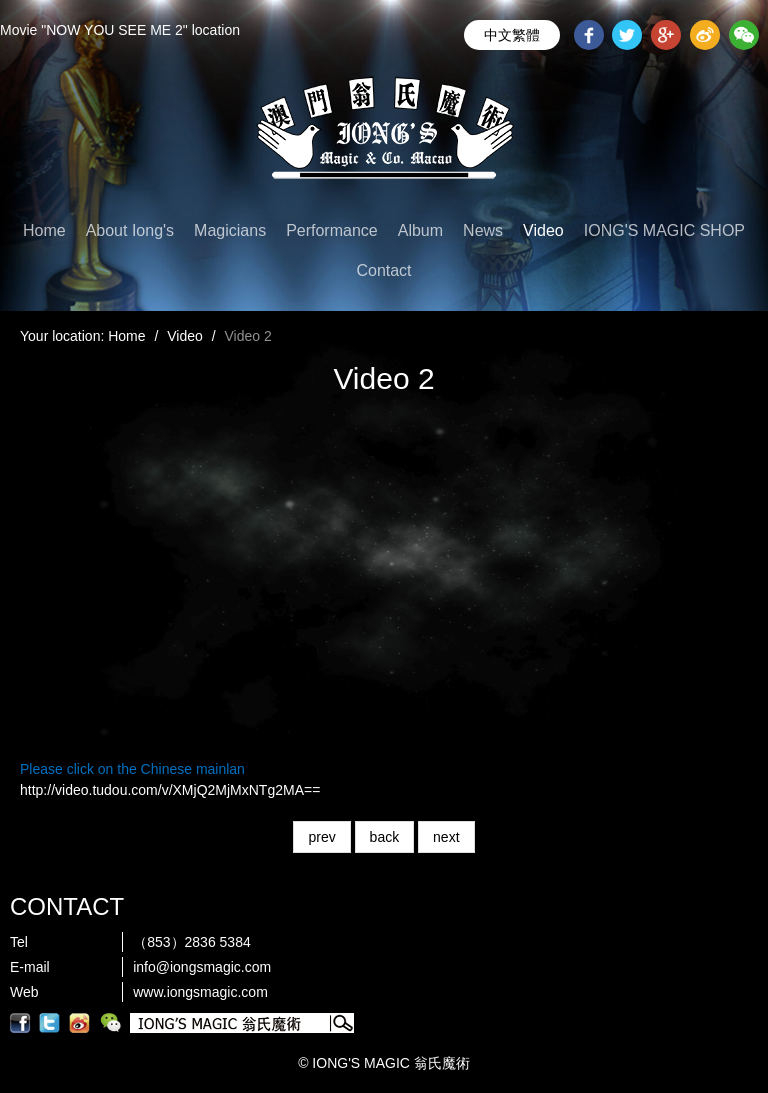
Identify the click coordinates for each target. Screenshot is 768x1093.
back (385, 837)
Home (44, 230)
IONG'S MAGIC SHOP (664, 230)
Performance (332, 230)
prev (321, 837)
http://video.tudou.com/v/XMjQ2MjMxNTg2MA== (170, 790)
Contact (383, 270)
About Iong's (130, 230)
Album (420, 230)
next (446, 837)
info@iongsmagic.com (202, 967)
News (483, 230)
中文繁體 (512, 35)
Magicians (230, 230)
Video (543, 230)
